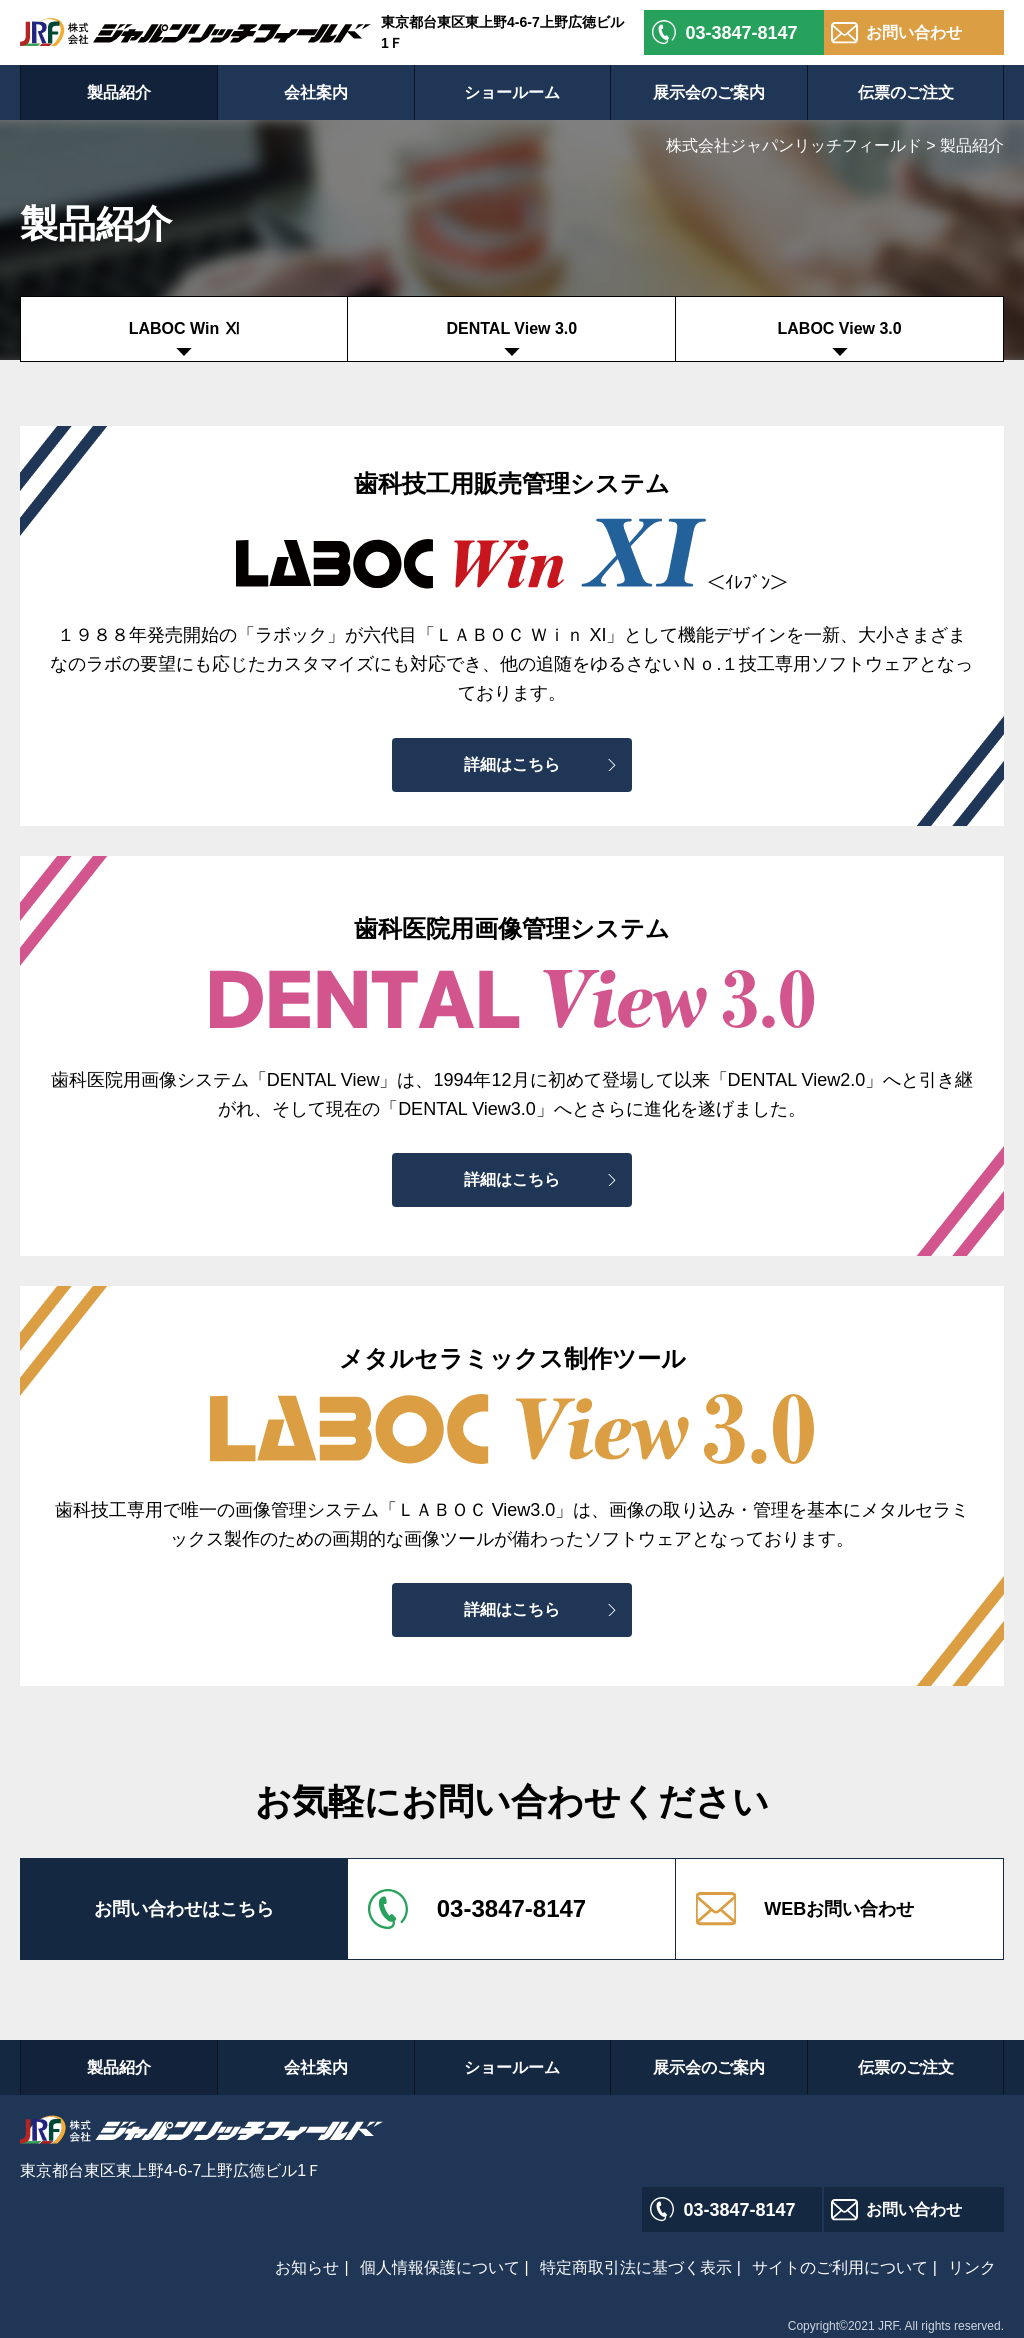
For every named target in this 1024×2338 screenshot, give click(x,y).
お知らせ (307, 2267)
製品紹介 (119, 92)
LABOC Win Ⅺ (184, 328)
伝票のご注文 (906, 92)
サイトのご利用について (840, 2267)
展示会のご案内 (709, 92)
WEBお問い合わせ (839, 1909)
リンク (972, 2267)
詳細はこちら (512, 764)
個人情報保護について (440, 2267)
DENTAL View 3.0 (511, 328)
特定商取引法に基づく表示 (636, 2267)
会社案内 (316, 92)
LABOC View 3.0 (840, 328)
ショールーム (512, 92)
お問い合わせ (914, 32)
